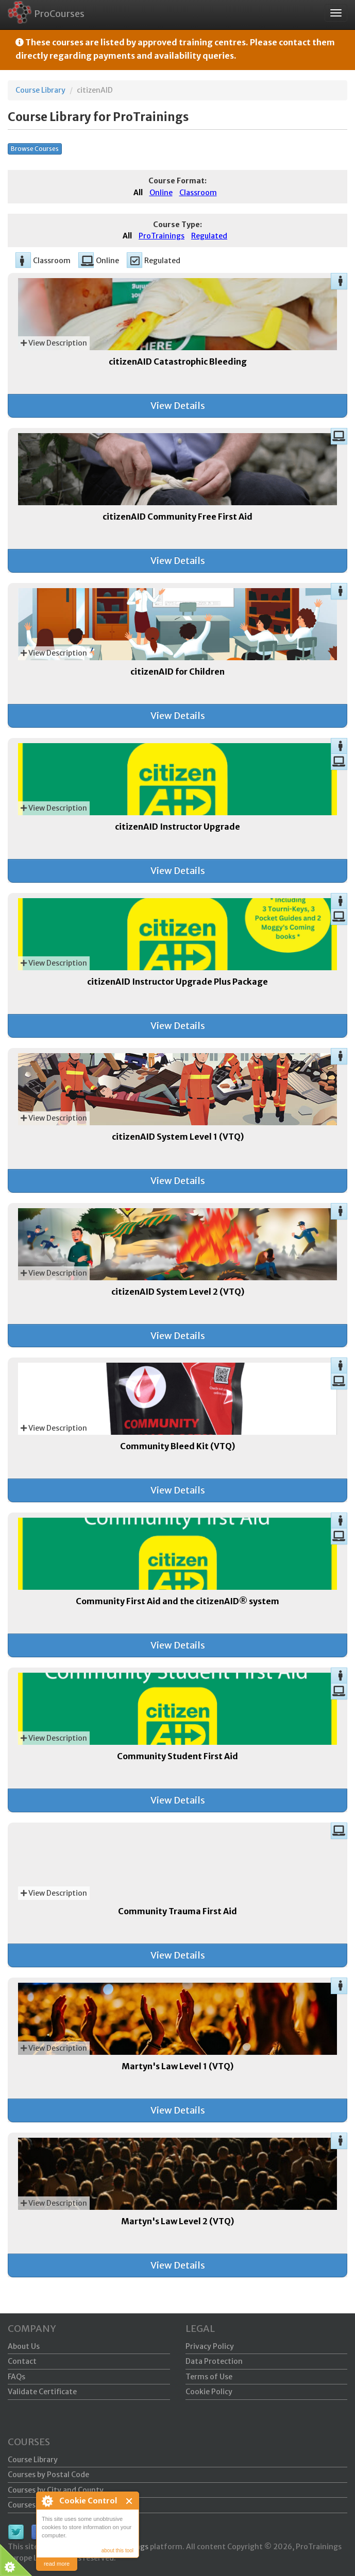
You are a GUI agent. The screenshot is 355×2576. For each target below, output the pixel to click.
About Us (24, 2346)
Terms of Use (208, 2376)
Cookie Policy (208, 2391)
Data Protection (214, 2361)
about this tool (117, 2550)
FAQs (16, 2376)
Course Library (40, 90)
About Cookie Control (47, 2501)
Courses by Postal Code (48, 2474)
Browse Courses (35, 148)
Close (129, 2501)
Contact (22, 2361)
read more (57, 2564)
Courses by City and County (56, 2490)
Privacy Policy (209, 2346)
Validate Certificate (42, 2391)
